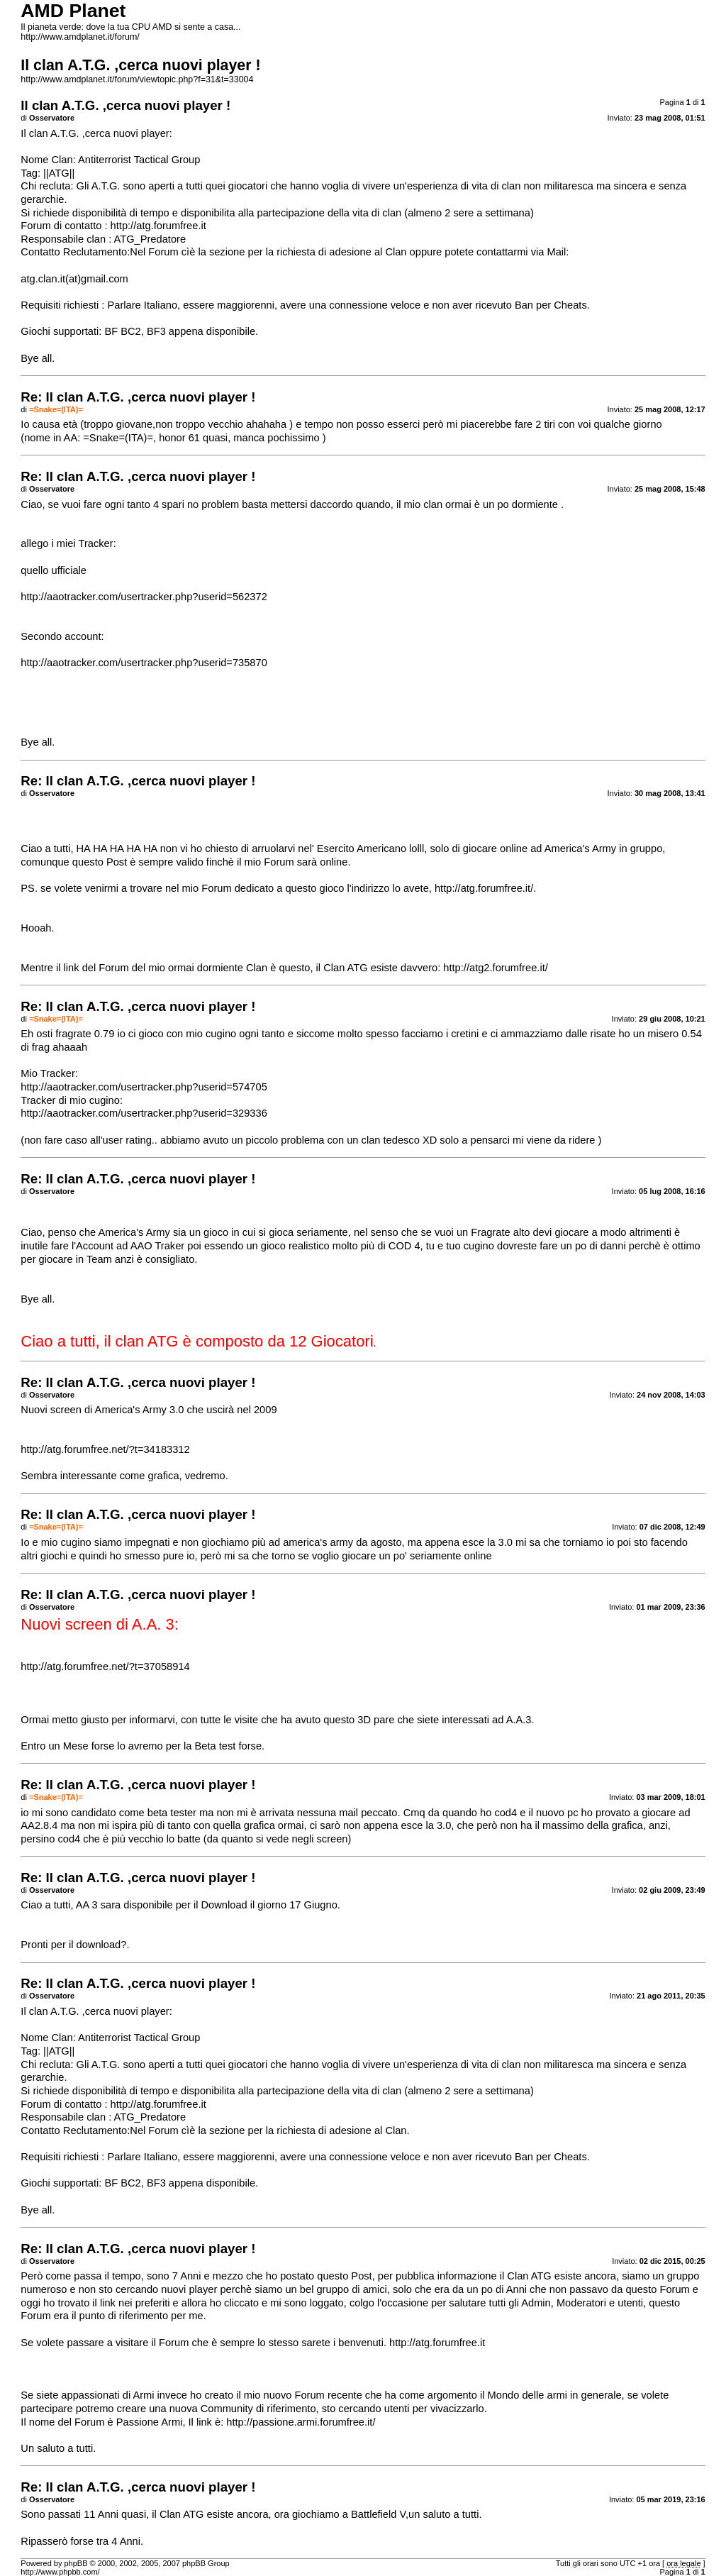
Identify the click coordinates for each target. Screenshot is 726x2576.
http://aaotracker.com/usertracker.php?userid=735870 (144, 662)
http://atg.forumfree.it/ (484, 888)
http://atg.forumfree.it (158, 225)
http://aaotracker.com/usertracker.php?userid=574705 (144, 1087)
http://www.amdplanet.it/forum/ (80, 37)
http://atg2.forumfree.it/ (495, 967)
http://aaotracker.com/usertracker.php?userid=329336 (144, 1113)
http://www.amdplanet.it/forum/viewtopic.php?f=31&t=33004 (137, 79)
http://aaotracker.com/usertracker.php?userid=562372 (144, 596)
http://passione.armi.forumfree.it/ (300, 2422)
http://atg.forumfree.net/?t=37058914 (105, 1666)
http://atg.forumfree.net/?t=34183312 (105, 1449)
